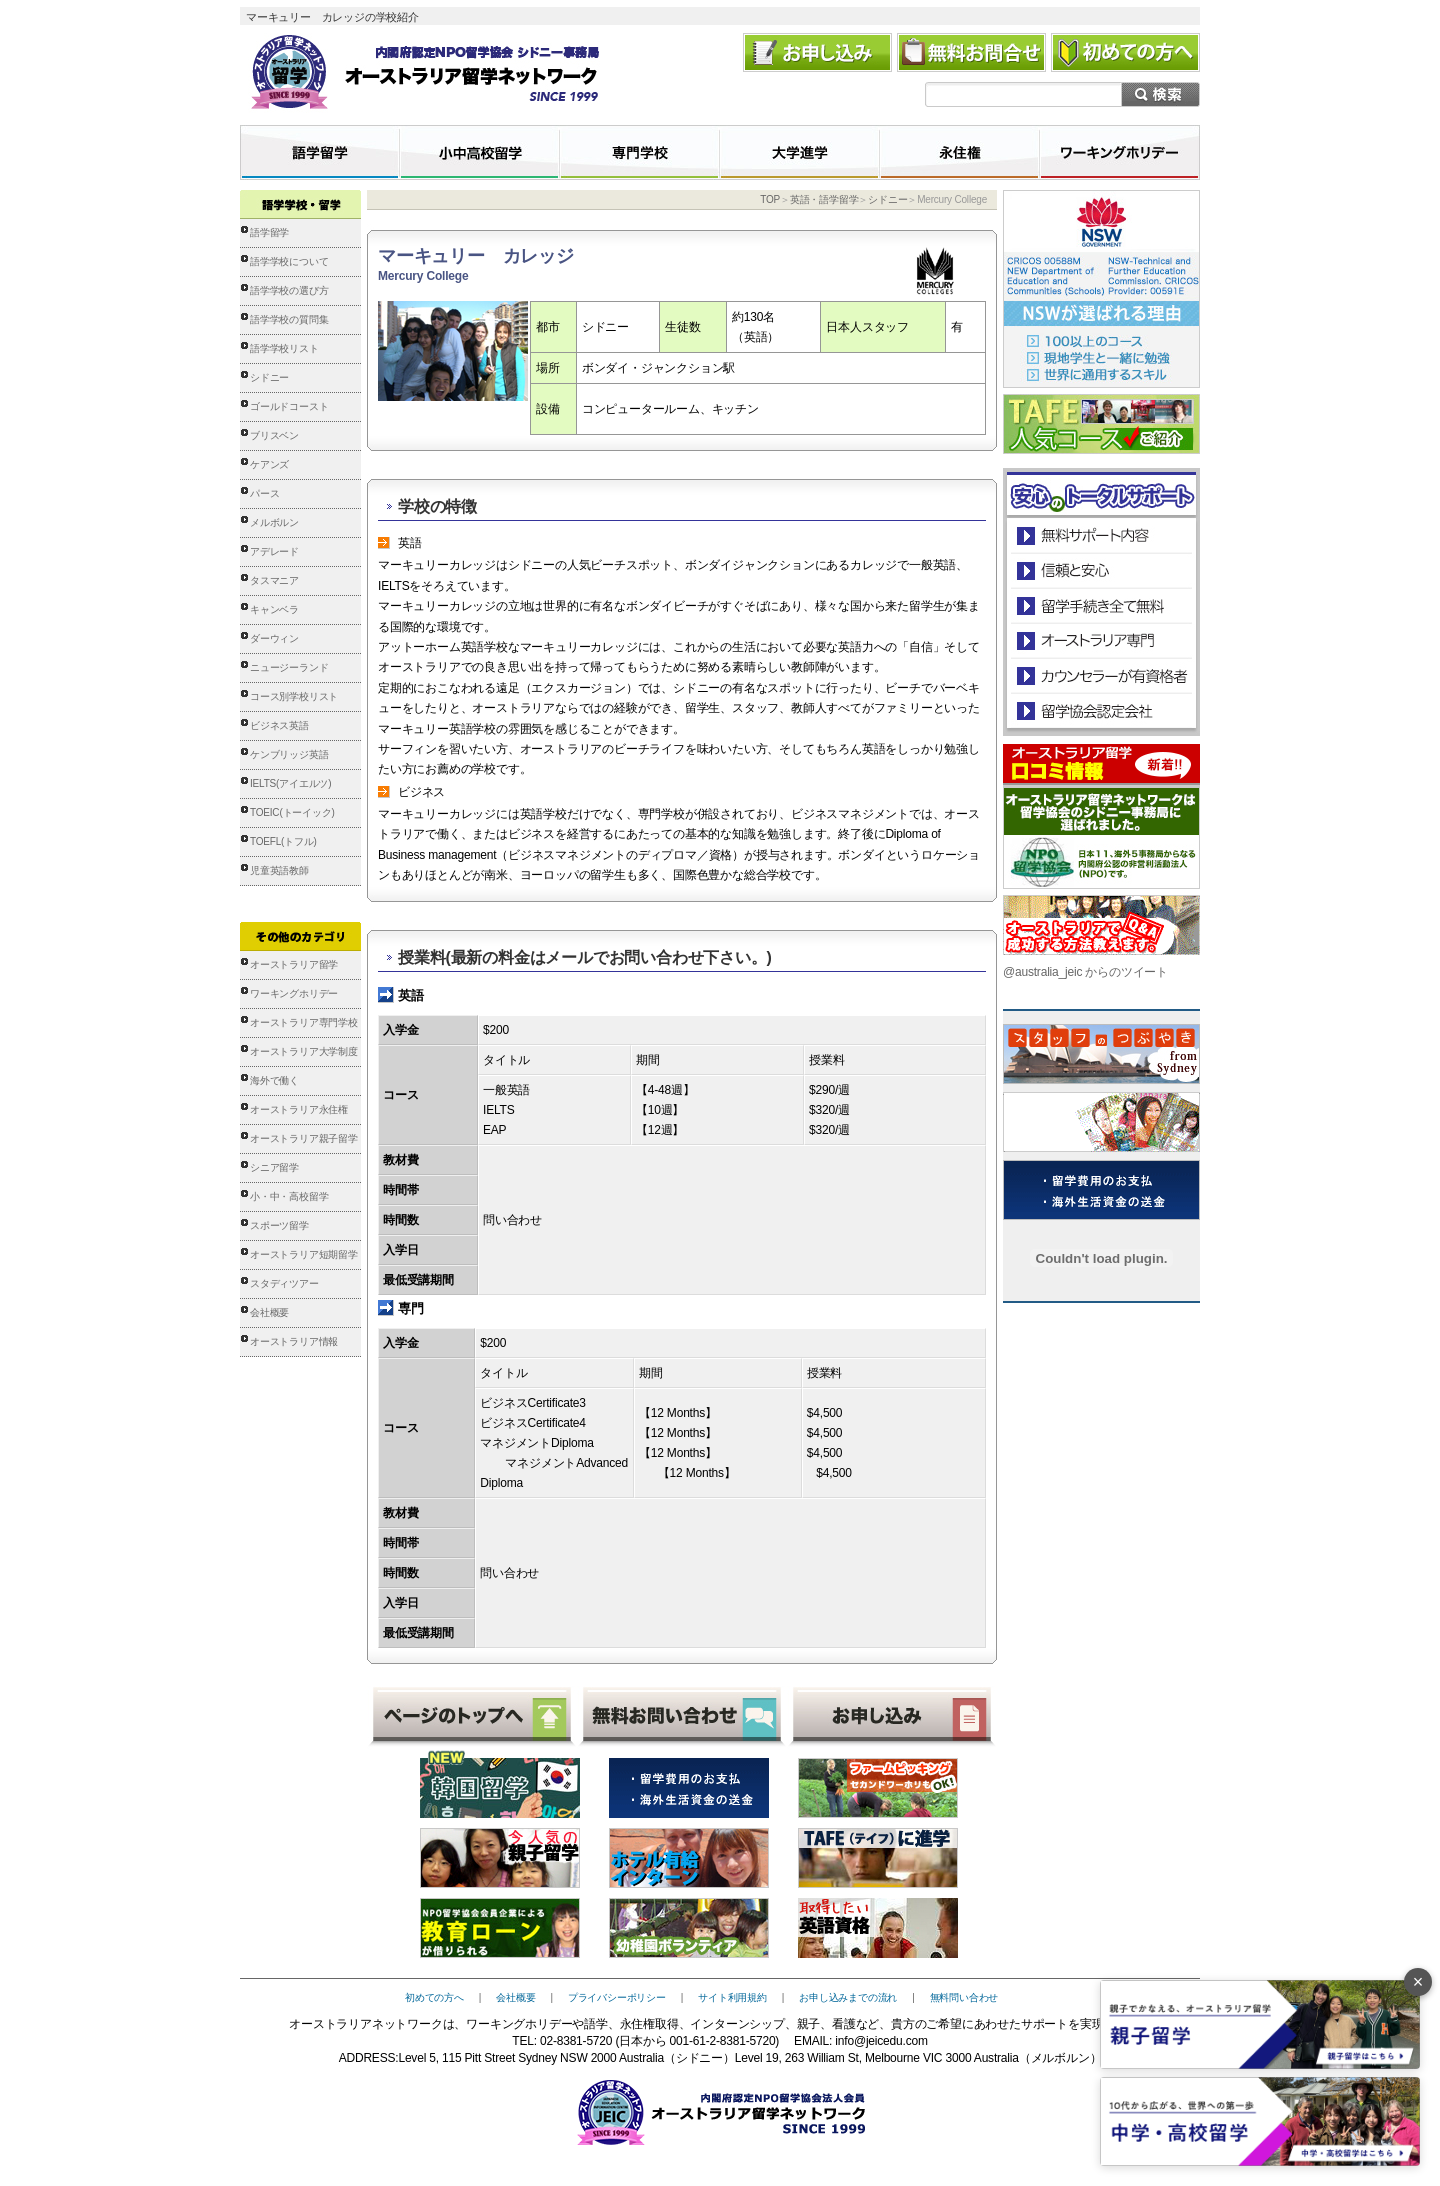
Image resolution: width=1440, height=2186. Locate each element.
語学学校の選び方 (289, 290)
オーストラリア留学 (294, 964)
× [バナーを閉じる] (1418, 1982)
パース (264, 493)
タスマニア (274, 580)
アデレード (274, 551)
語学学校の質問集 (289, 319)
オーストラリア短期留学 (304, 1254)
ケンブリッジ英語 (289, 754)
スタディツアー (284, 1283)
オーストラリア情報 (294, 1341)
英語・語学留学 (824, 199)
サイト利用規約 (732, 1997)
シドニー (269, 377)
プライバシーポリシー (617, 1997)
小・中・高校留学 (289, 1196)
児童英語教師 (279, 870)
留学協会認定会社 (1100, 710)
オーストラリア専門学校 (304, 1022)
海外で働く (274, 1080)
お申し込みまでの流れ (848, 1997)
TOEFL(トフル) (283, 841)
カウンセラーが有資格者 (1100, 675)
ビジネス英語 (279, 725)
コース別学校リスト (294, 696)
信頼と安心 (1101, 570)
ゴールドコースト (289, 406)
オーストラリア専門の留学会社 (1100, 640)
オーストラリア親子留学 (304, 1138)
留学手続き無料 (1100, 605)
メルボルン (274, 522)
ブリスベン (274, 435)
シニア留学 (274, 1167)
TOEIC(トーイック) (292, 812)
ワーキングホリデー (294, 993)
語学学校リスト (284, 348)
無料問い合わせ (964, 1997)
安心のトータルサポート (1101, 535)
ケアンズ (269, 464)
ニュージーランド (289, 667)
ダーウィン (274, 638)
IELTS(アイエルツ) (290, 783)
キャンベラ (274, 609)
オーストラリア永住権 (299, 1109)
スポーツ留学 (279, 1225)
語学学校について (289, 261)
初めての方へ (434, 1997)
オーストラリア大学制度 (304, 1051)
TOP (770, 199)
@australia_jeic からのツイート (1085, 972)
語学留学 (269, 232)
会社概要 (269, 1312)
